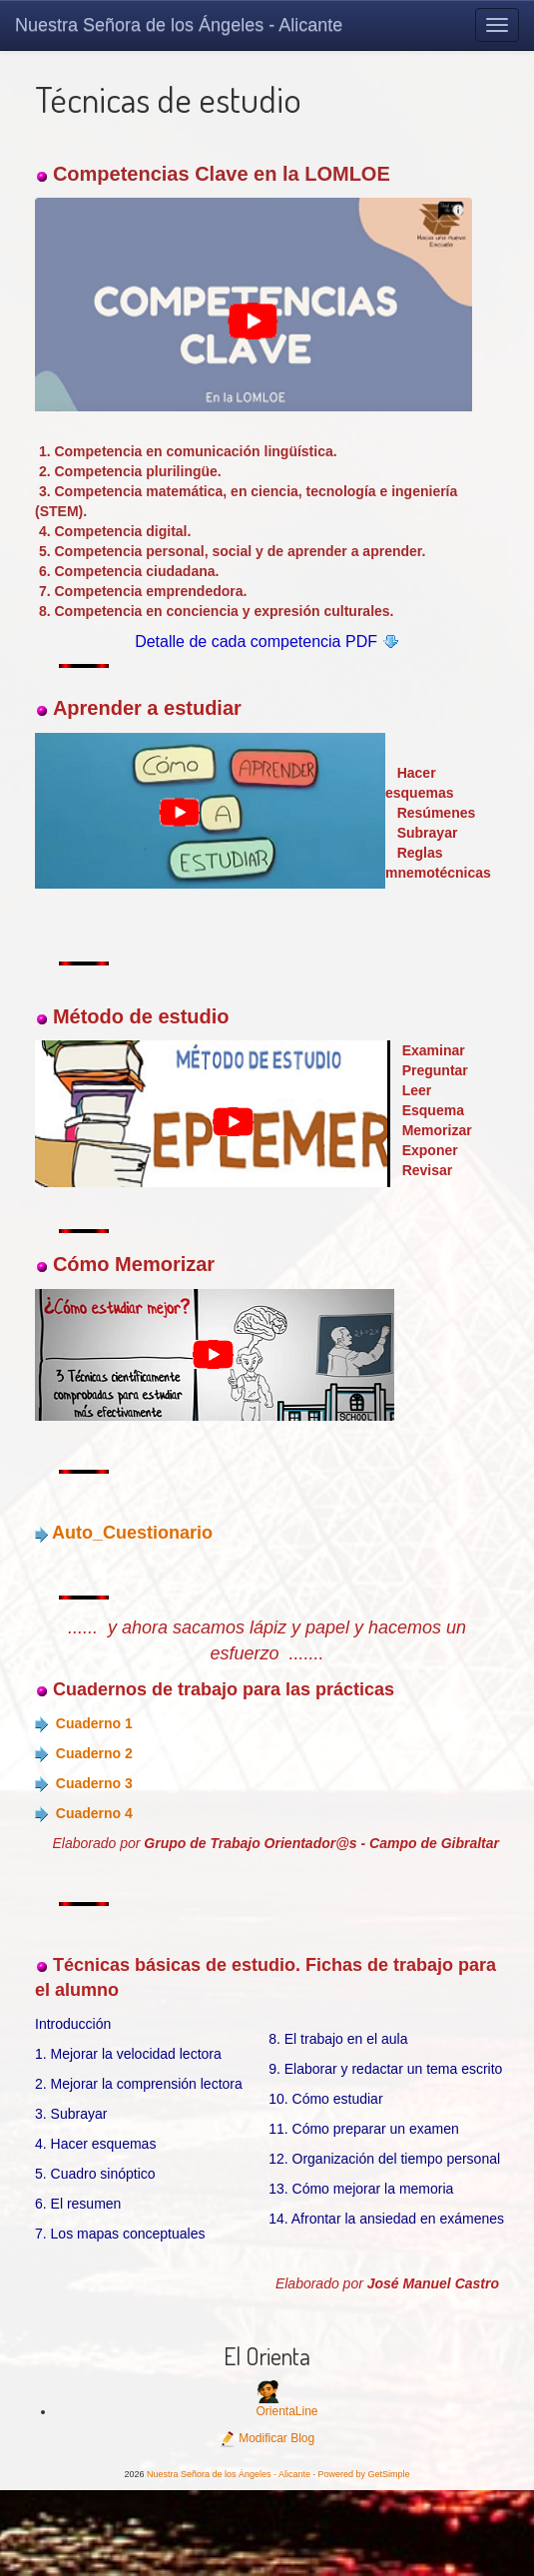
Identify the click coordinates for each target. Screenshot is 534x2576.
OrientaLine (286, 2411)
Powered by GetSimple (364, 2474)
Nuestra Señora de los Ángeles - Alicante (178, 25)
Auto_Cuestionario (132, 1533)
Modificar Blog (267, 2438)
